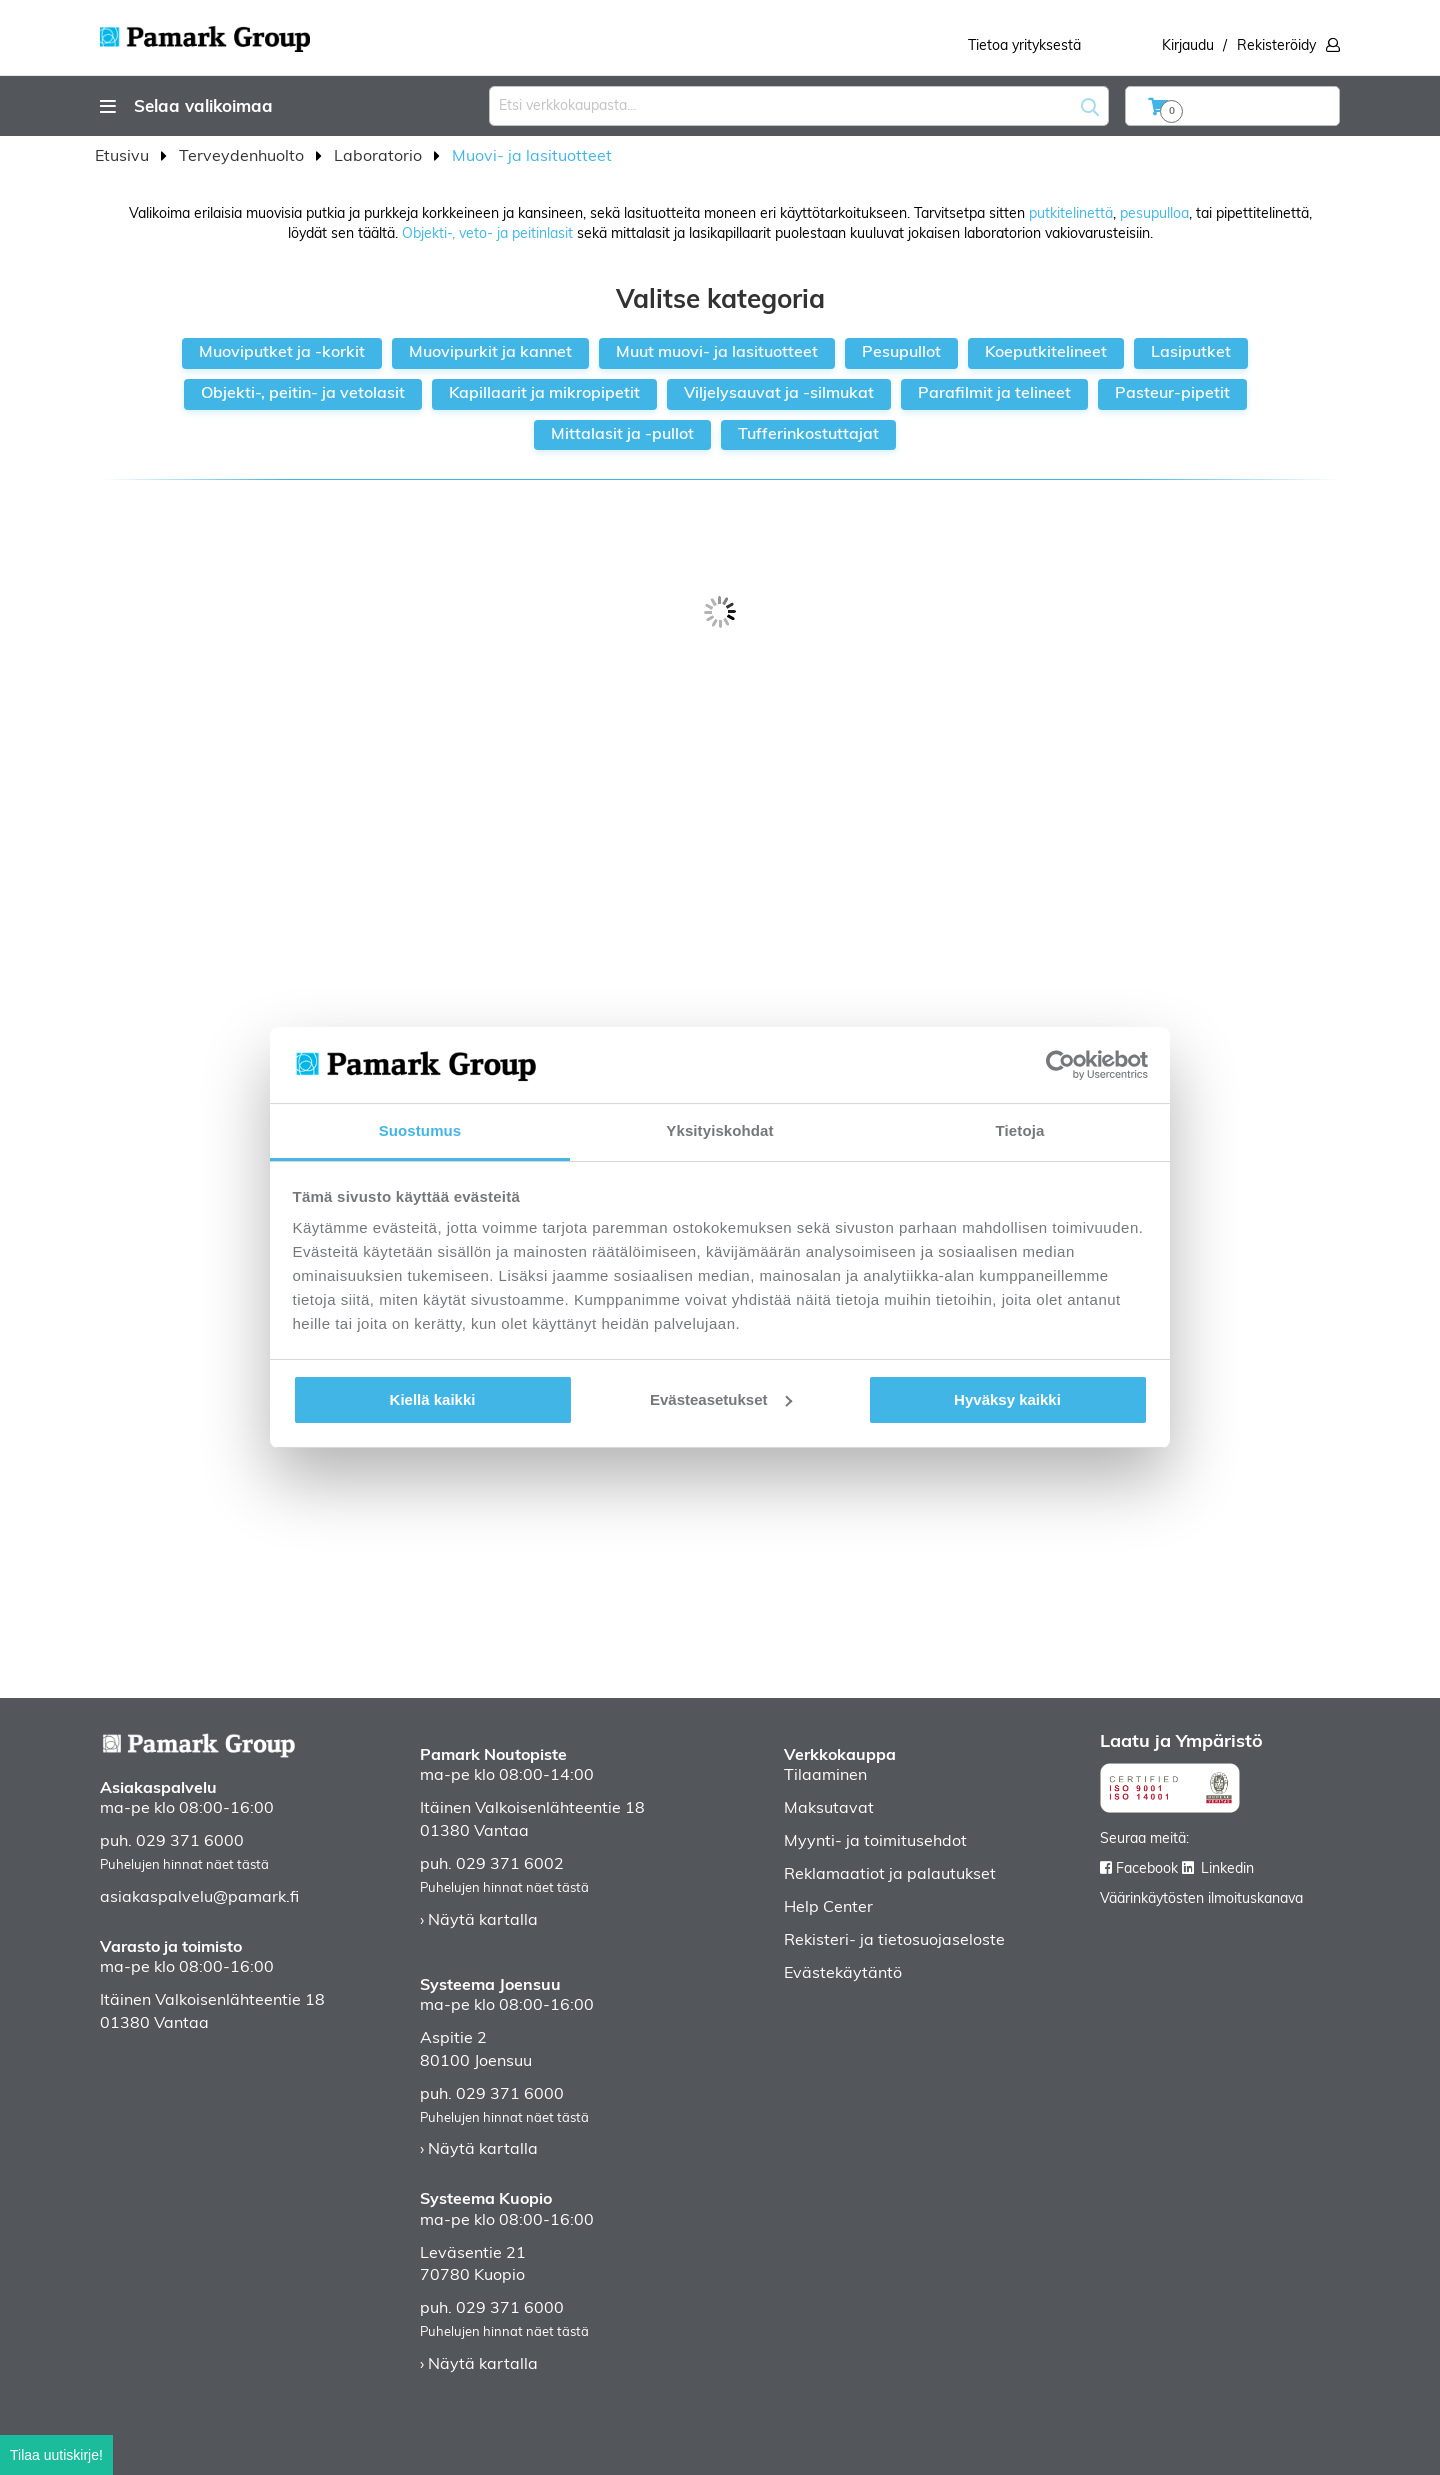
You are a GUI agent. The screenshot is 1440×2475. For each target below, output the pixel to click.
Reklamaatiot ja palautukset (890, 1875)
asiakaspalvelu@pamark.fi (199, 1898)
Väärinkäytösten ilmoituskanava (1201, 1899)
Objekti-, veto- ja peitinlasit (487, 234)
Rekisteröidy (1276, 46)
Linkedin (1227, 1869)
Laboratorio (380, 157)
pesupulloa (1154, 214)
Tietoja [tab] (1020, 1130)
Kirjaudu (1188, 46)
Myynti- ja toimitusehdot (875, 1842)
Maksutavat (829, 1809)
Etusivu (124, 157)
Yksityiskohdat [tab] (719, 1130)
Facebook (1147, 1869)
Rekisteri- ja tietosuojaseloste (894, 1941)
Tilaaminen (825, 1776)
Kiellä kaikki (433, 1399)
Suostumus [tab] (420, 1130)
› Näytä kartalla (479, 1921)
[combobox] (799, 106)
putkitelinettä (1071, 214)
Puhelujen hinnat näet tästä (184, 1865)
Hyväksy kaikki (1007, 1399)
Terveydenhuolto (243, 157)
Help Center (828, 1908)
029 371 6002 (510, 1865)
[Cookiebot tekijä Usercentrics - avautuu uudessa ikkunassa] (1060, 1065)
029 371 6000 (190, 1842)
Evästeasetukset (721, 1399)
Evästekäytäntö (843, 1974)
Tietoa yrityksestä (1024, 46)
